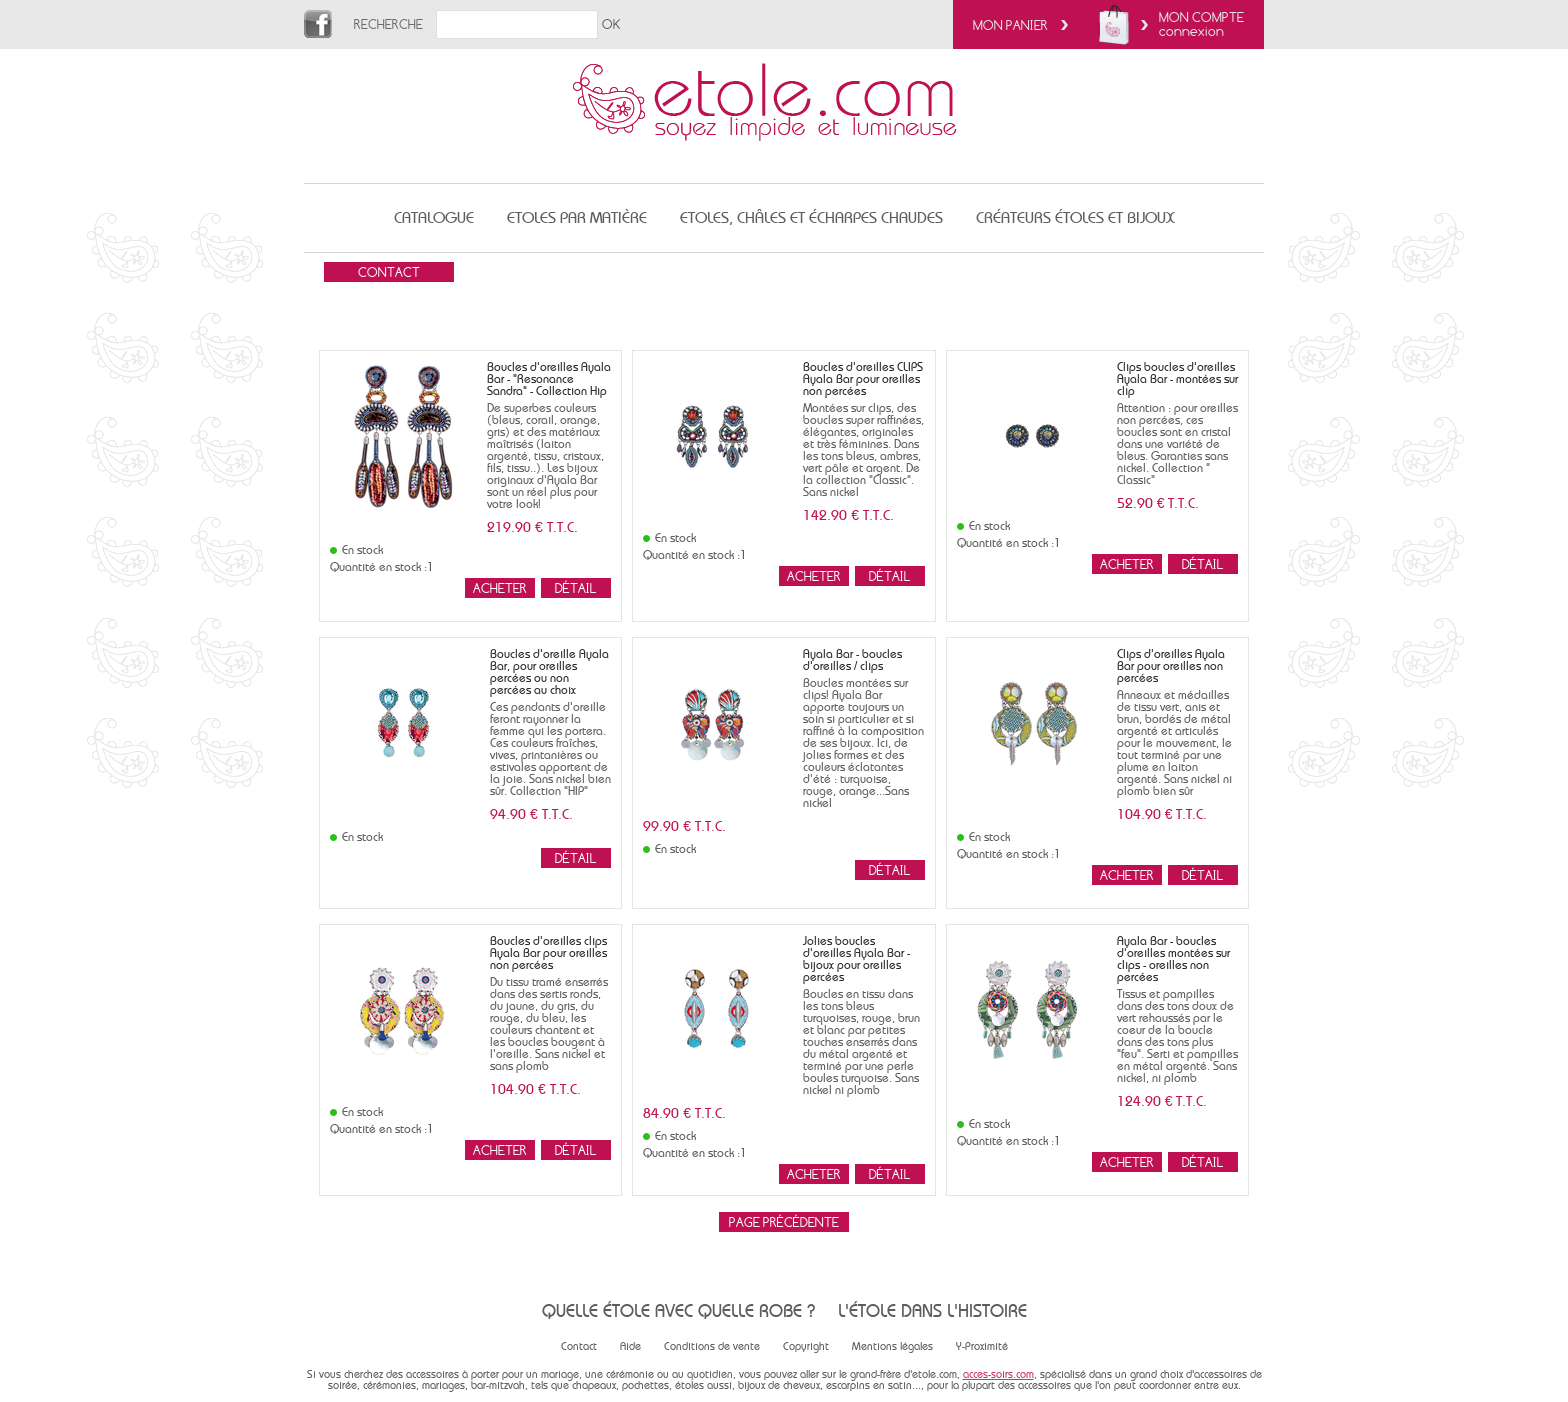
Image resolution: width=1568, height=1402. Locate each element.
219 (532, 527)
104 (1162, 814)
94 (531, 814)
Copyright (806, 1346)
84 (684, 1113)
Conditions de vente (712, 1346)
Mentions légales (892, 1346)
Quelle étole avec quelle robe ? (678, 1310)
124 (1162, 1101)
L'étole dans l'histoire (932, 1310)
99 (684, 826)
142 (848, 515)
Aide (630, 1346)
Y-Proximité (982, 1346)
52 (1158, 503)
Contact (579, 1346)
